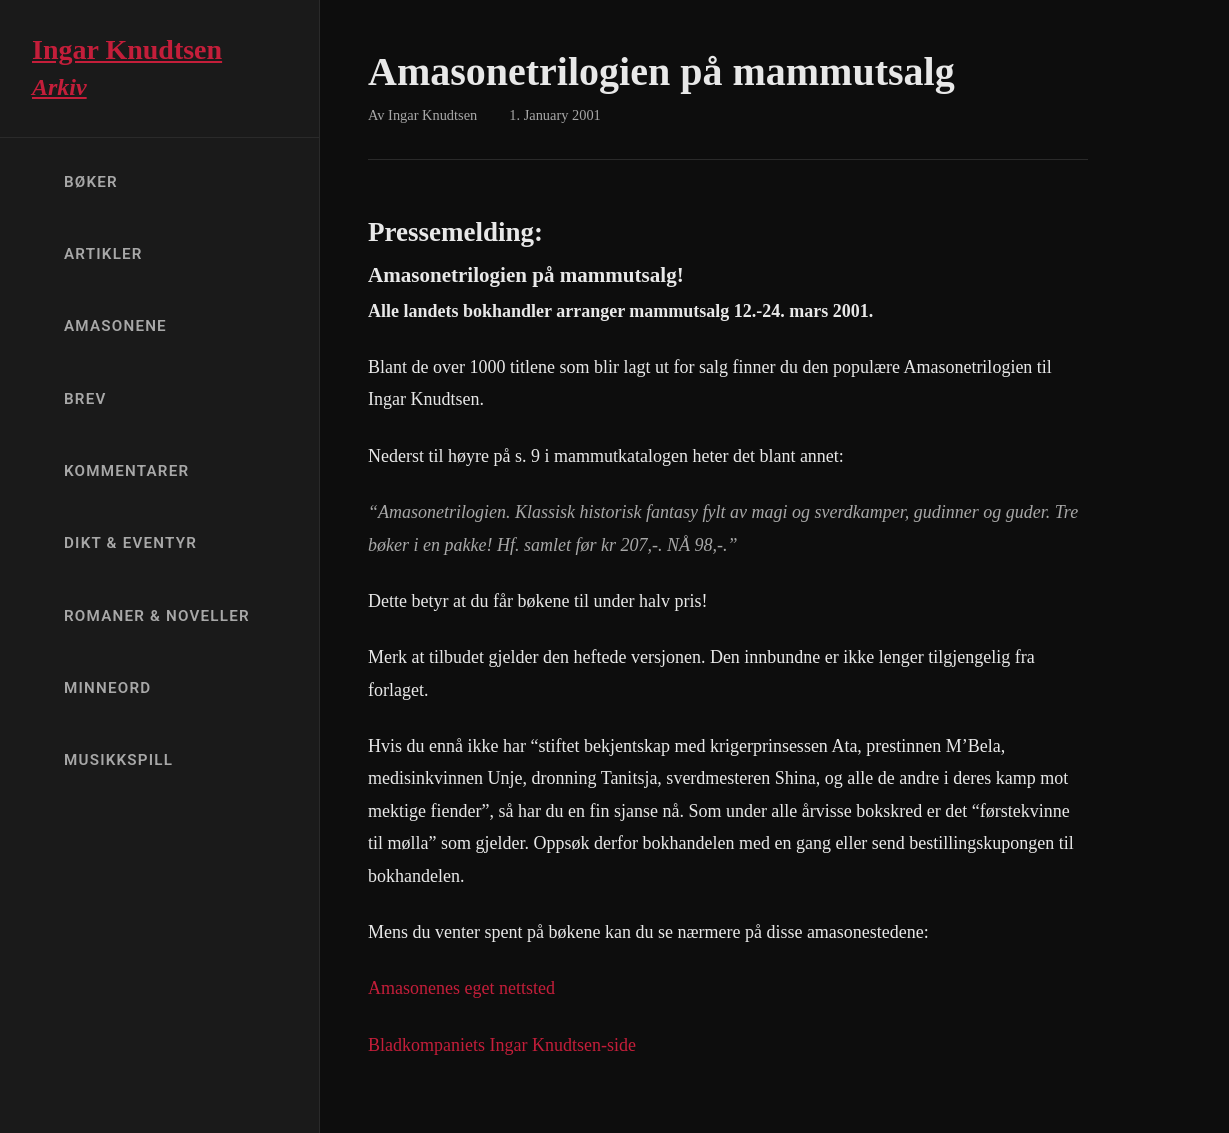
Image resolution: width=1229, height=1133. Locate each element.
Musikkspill (118, 760)
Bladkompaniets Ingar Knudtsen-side (502, 1045)
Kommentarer (126, 471)
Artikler (103, 254)
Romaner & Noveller (157, 616)
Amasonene (115, 326)
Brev (85, 399)
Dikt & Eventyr (130, 543)
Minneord (107, 688)
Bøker (91, 182)
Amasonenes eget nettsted (461, 988)
